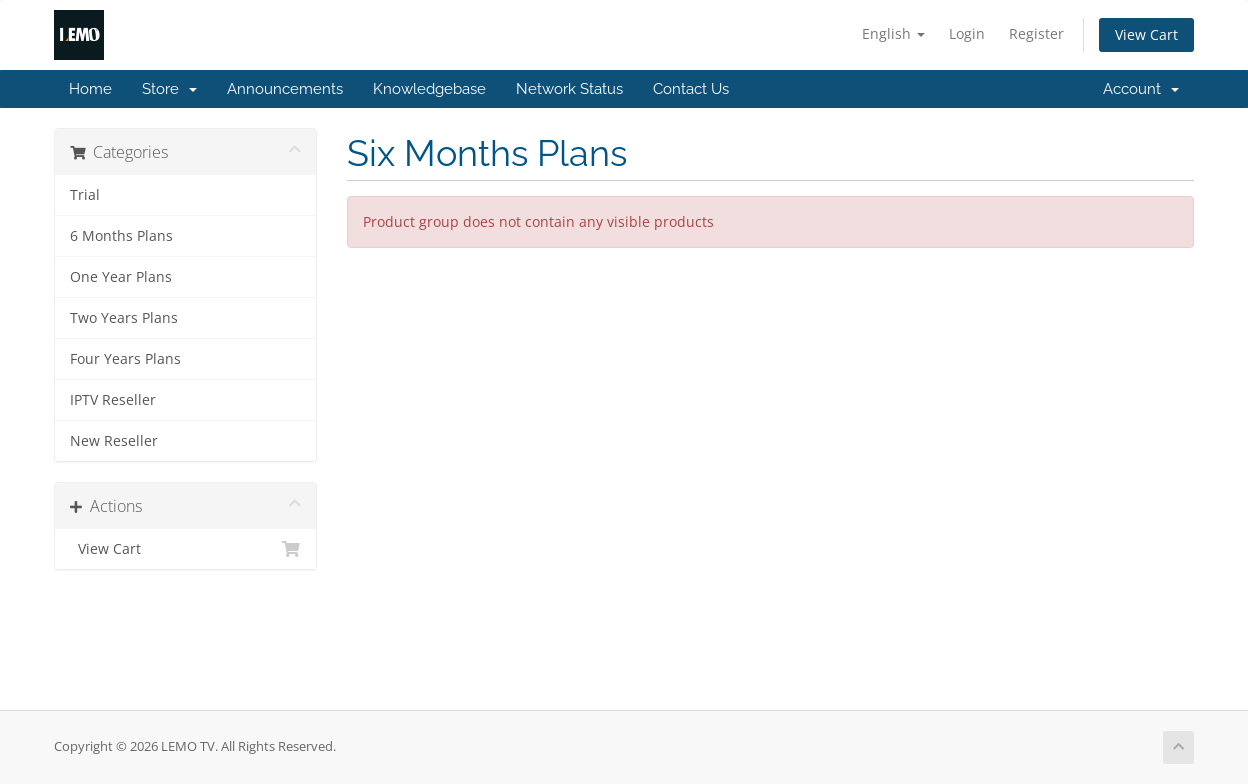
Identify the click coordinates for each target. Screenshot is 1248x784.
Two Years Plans (124, 318)
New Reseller (114, 441)
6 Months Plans (121, 236)
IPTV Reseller (113, 400)
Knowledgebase (429, 89)
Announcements (285, 89)
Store (169, 89)
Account (1141, 89)
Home (90, 89)
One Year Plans (121, 277)
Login (967, 33)
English (893, 33)
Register (1036, 33)
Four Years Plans (125, 359)
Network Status (569, 89)
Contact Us (691, 89)
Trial (85, 195)
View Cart (1146, 34)
